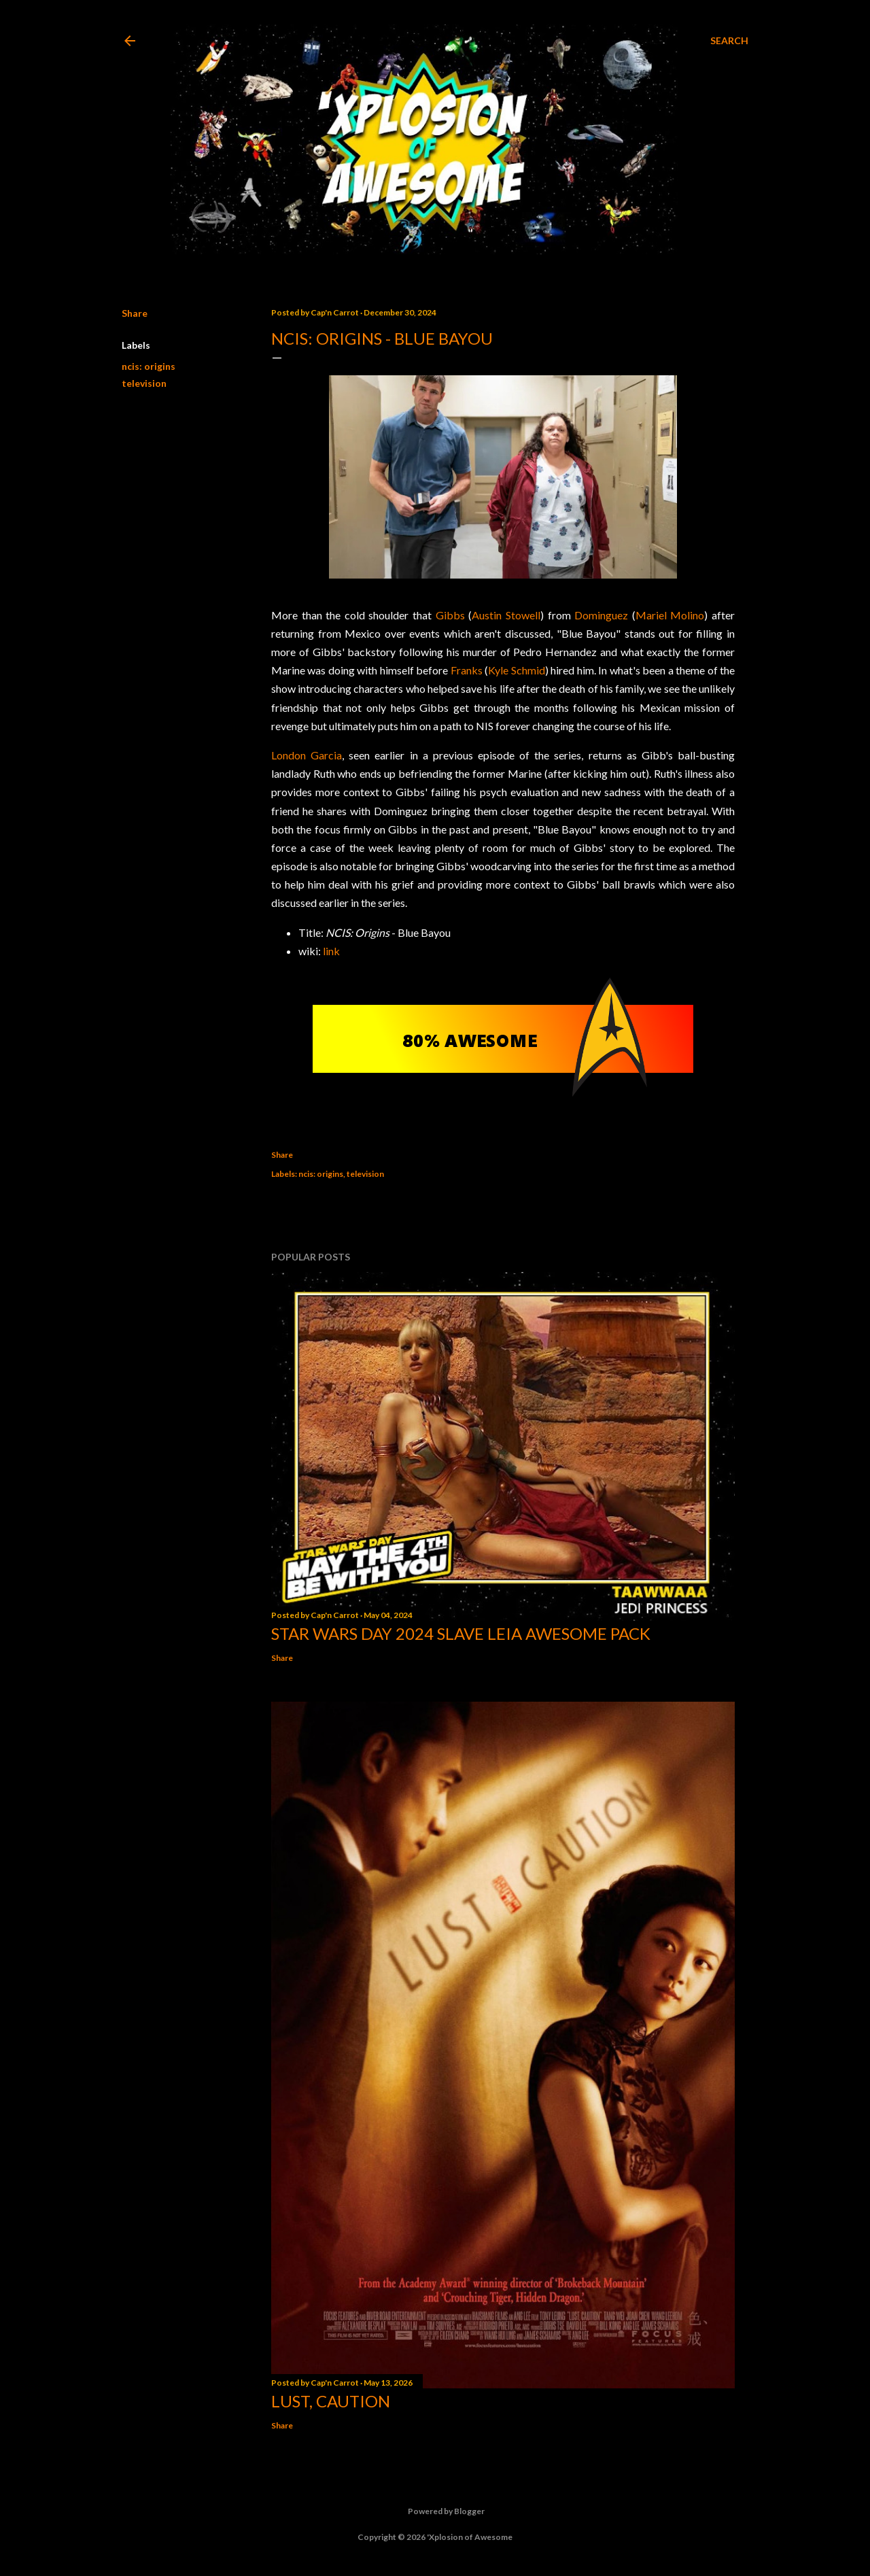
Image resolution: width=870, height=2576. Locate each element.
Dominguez (601, 614)
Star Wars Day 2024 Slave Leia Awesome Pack (460, 1633)
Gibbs (450, 614)
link (331, 950)
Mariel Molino (670, 614)
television (144, 383)
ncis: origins (148, 366)
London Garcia (306, 755)
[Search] (729, 40)
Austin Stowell (506, 614)
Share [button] (134, 313)
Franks (467, 670)
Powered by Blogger (435, 2511)
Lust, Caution (330, 2401)
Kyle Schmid (516, 670)
